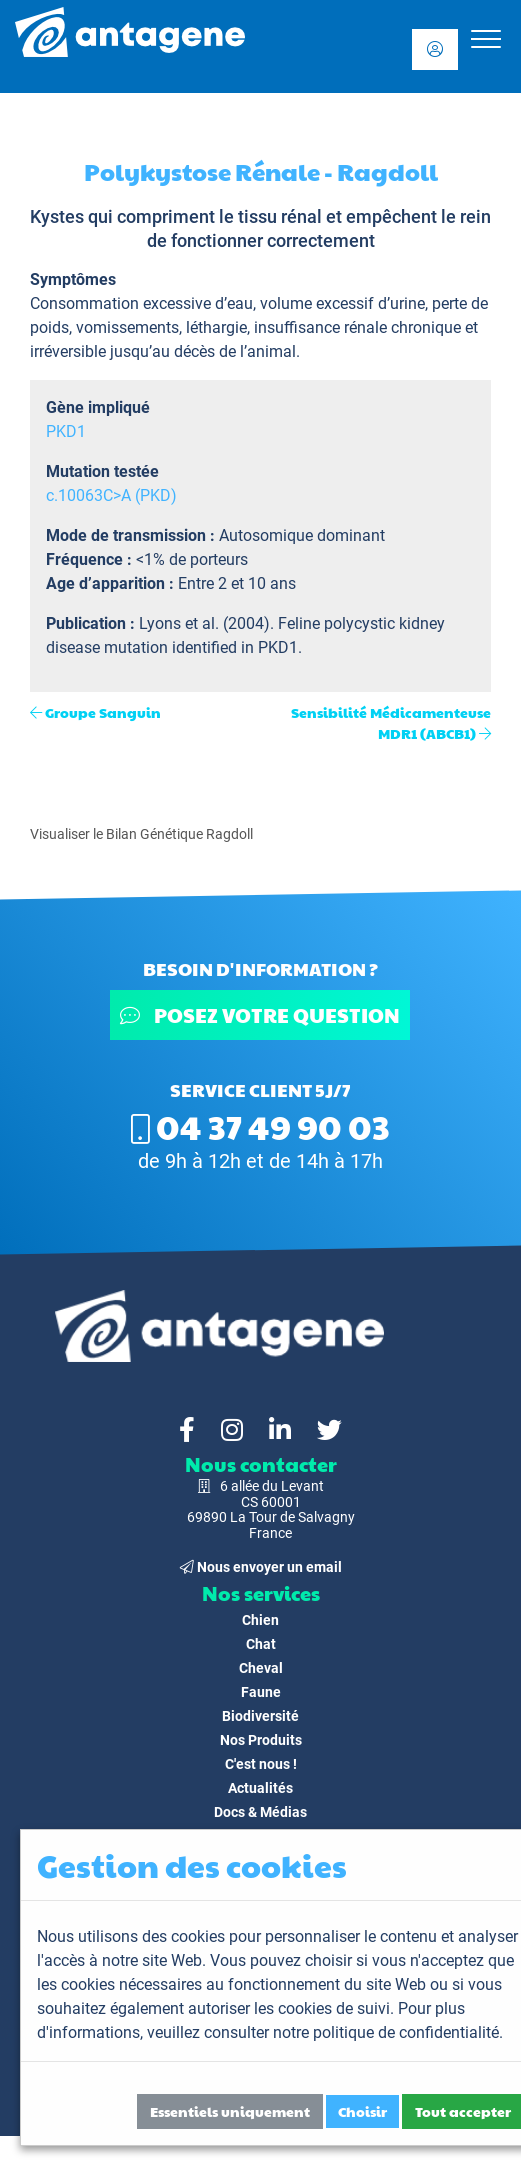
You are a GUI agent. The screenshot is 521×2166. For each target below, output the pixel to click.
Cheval (261, 1668)
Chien (260, 1620)
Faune (261, 1692)
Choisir (362, 2111)
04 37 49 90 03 (260, 1126)
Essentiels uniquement (230, 2111)
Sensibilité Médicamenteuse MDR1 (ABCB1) (391, 722)
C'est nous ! (261, 1764)
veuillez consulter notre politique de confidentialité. (325, 2032)
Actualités (260, 1788)
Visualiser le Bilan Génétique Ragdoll (141, 834)
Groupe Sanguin (103, 712)
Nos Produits (261, 1740)
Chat (261, 1644)
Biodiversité (260, 1716)
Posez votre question (261, 1015)
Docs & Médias (260, 1812)
